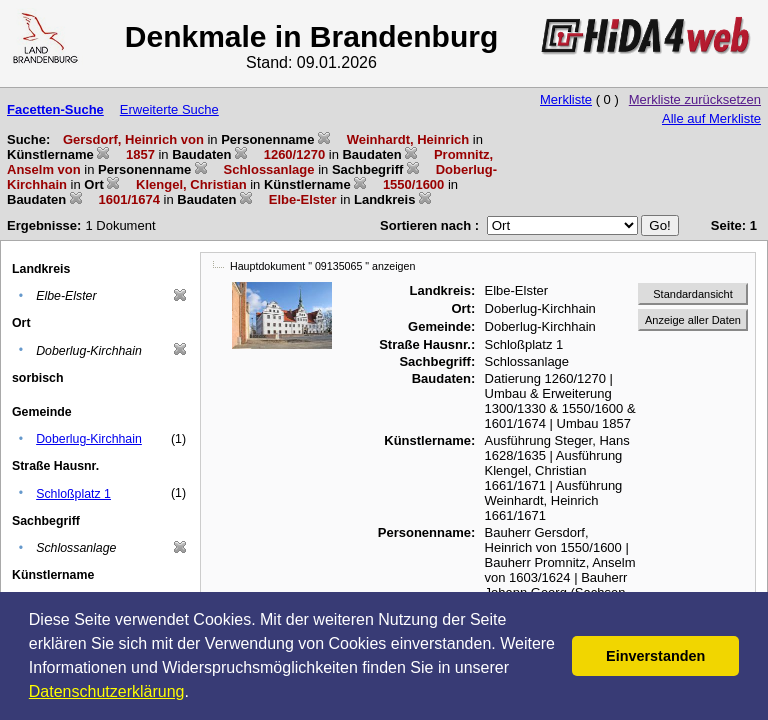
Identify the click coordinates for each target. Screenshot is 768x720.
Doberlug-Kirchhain (89, 439)
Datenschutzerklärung (107, 691)
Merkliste (566, 99)
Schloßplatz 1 (73, 494)
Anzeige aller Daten (693, 320)
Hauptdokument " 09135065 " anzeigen (322, 266)
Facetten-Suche (55, 109)
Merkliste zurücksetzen (695, 99)
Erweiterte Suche (169, 109)
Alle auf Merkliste (711, 118)
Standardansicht (693, 294)
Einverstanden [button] (655, 656)
